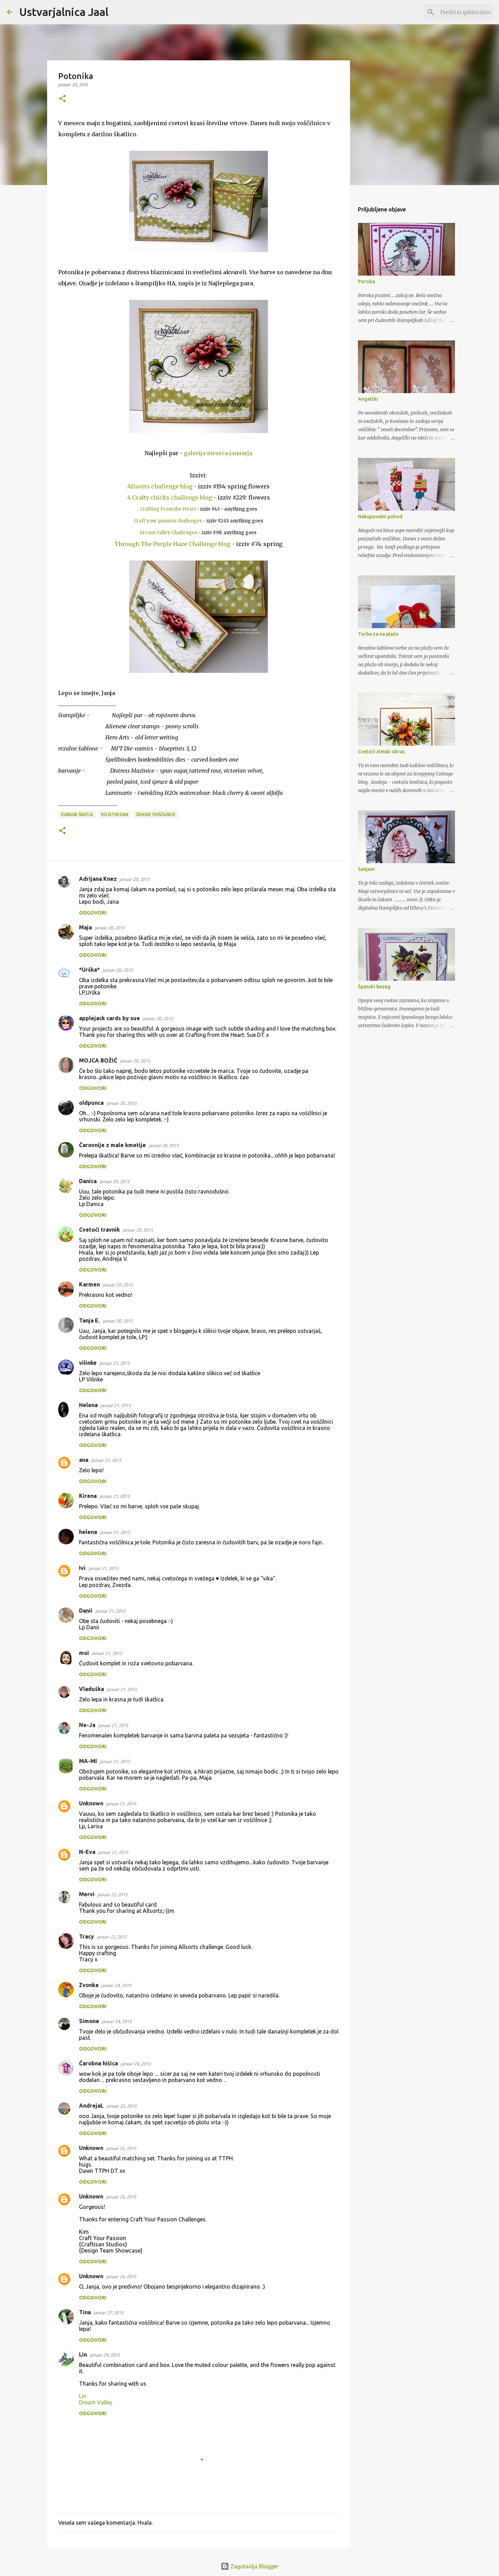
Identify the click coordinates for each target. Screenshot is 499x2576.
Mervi (87, 1894)
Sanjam (366, 869)
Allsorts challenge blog (159, 486)
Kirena (88, 1496)
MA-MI (88, 1761)
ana (83, 1460)
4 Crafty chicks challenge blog (169, 497)
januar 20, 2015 (135, 879)
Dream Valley (95, 2402)
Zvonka (88, 1985)
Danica (88, 1181)
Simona (89, 2021)
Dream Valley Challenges (168, 533)
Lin (83, 2354)
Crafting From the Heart (168, 509)
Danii (86, 1610)
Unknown (91, 1803)
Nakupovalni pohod (380, 516)
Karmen (89, 1284)
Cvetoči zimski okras (381, 751)
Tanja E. (89, 1320)
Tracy (86, 1936)
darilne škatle (77, 814)
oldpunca (91, 1103)
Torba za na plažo (378, 634)
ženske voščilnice (155, 814)
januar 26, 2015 (121, 2276)
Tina (85, 2312)
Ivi (82, 1568)
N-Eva (87, 1852)
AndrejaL (91, 2105)
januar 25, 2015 (121, 2106)
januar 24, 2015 (116, 1985)
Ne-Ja (87, 1725)
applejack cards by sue (109, 1018)
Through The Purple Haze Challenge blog (172, 543)
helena (88, 1532)
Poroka (366, 281)
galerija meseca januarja (218, 453)
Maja (85, 927)
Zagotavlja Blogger (249, 2566)
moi (84, 1653)
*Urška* (89, 969)
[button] (62, 99)
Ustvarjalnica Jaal (63, 12)
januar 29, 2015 (105, 2354)
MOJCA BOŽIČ (98, 1060)
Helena (88, 1405)
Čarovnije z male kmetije (112, 1145)
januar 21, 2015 (114, 1363)
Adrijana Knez (98, 879)
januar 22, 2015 (112, 1894)
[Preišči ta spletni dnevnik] (457, 12)
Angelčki (368, 399)
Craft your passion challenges (168, 521)
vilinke (88, 1363)
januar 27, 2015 (109, 2312)
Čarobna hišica (98, 2063)
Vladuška (91, 1689)
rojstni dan (114, 814)
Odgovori (92, 913)
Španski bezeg (374, 986)
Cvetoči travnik (99, 1229)
